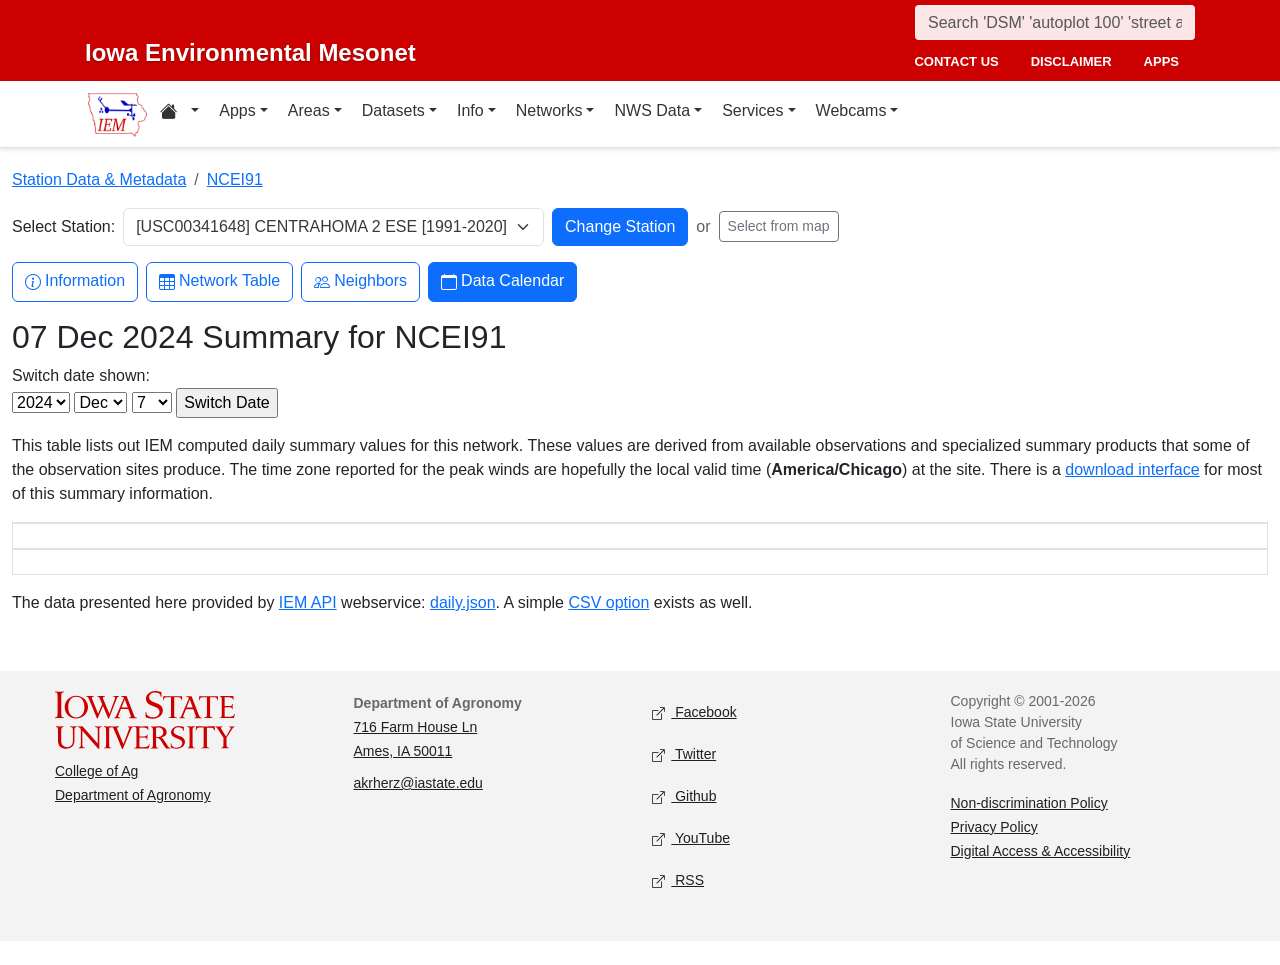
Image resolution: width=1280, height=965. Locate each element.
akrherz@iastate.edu (418, 807)
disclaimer (1071, 61)
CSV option (608, 626)
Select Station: (63, 226)
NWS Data (652, 110)
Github (684, 820)
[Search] (1055, 22)
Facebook (694, 736)
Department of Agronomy (133, 819)
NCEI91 (235, 179)
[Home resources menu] (179, 114)
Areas (309, 110)
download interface (1132, 469)
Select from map (779, 226)
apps (1161, 61)
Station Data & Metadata (99, 179)
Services (752, 110)
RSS (678, 904)
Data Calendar (502, 281)
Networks (549, 110)
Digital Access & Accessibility (1041, 875)
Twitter (684, 778)
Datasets (393, 110)
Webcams (851, 110)
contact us (956, 61)
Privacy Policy (994, 851)
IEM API (308, 626)
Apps (237, 110)
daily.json (463, 626)
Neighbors (360, 281)
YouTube (691, 862)
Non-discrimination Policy (1029, 827)
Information (75, 281)
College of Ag (96, 795)
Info (470, 110)
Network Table (219, 281)
